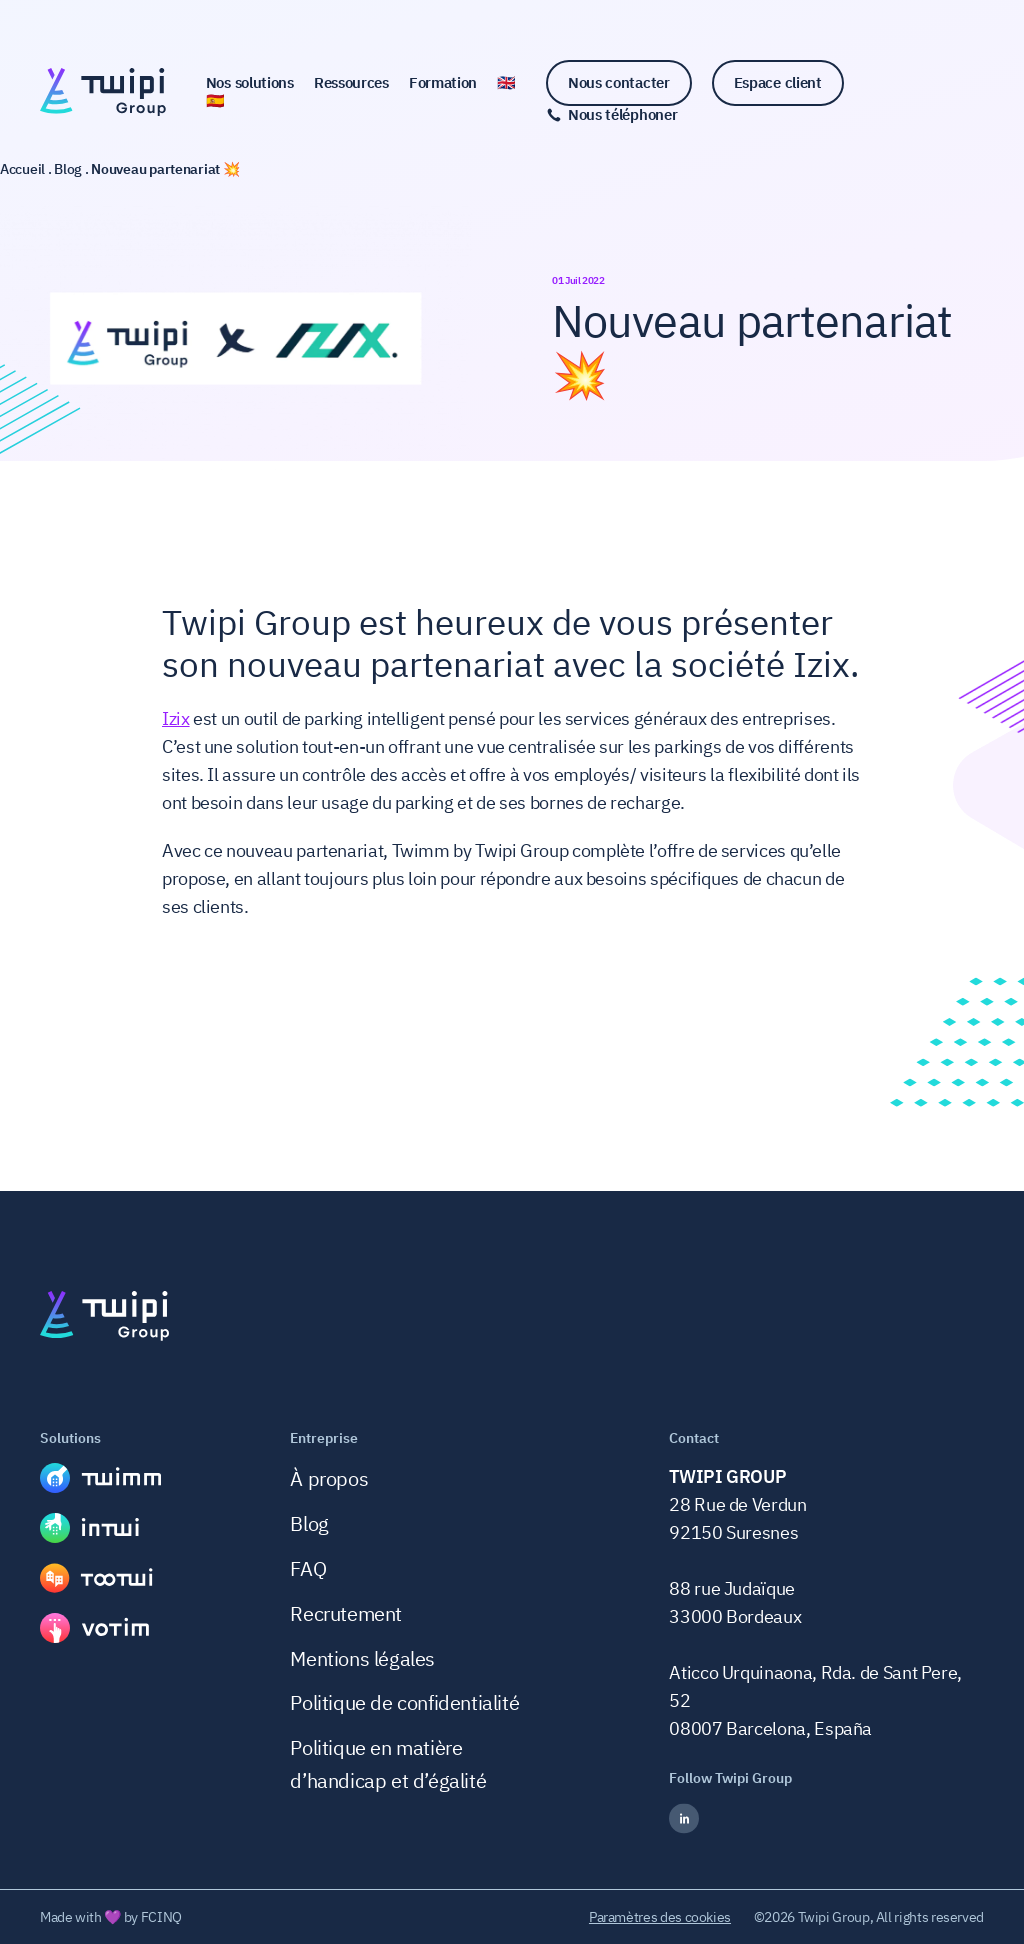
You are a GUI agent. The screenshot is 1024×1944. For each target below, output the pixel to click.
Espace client (778, 82)
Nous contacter (619, 82)
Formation (443, 83)
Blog (309, 1523)
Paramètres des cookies (660, 1917)
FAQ (308, 1568)
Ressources (351, 83)
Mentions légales (362, 1658)
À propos (329, 1478)
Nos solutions (250, 83)
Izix (176, 718)
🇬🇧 (506, 83)
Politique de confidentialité (404, 1702)
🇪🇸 (215, 101)
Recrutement (346, 1613)
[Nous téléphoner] (612, 115)
